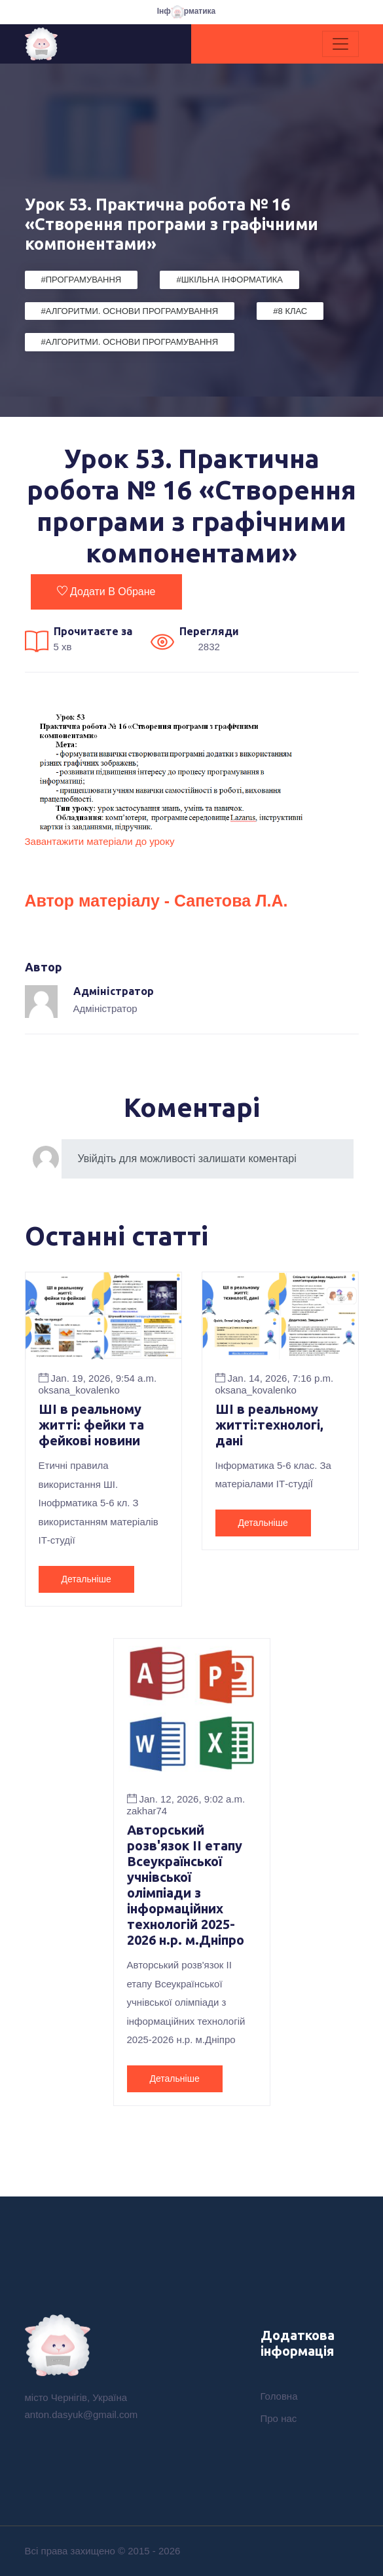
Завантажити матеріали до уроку (100, 841)
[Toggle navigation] (340, 44)
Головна (279, 2396)
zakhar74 (147, 1810)
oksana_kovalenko (79, 1389)
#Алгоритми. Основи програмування (130, 311)
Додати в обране (106, 591)
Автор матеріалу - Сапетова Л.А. (156, 900)
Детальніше (86, 1579)
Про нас (279, 2418)
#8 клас (290, 311)
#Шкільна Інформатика (229, 279)
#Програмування (81, 279)
